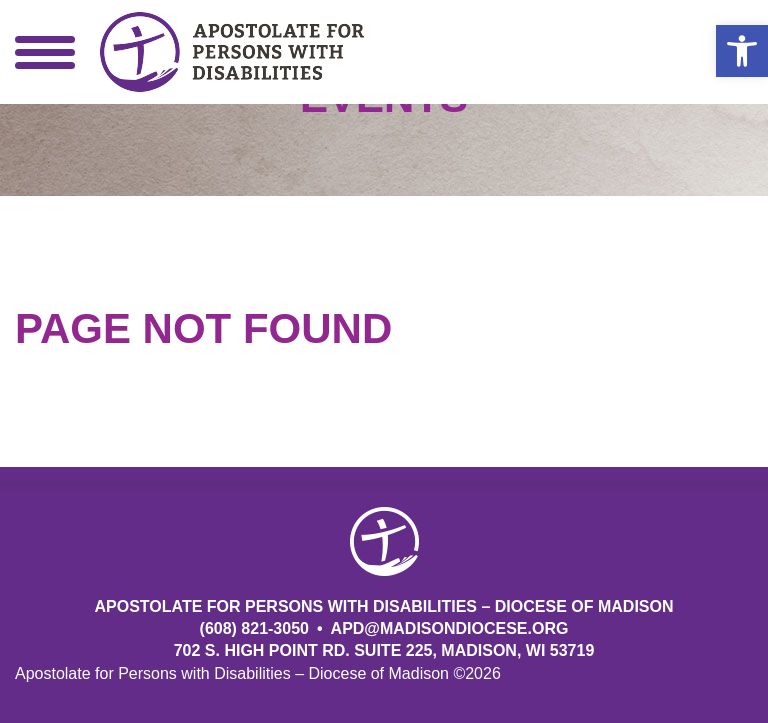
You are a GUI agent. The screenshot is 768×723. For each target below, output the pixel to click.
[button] (742, 51)
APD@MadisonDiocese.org (450, 628)
